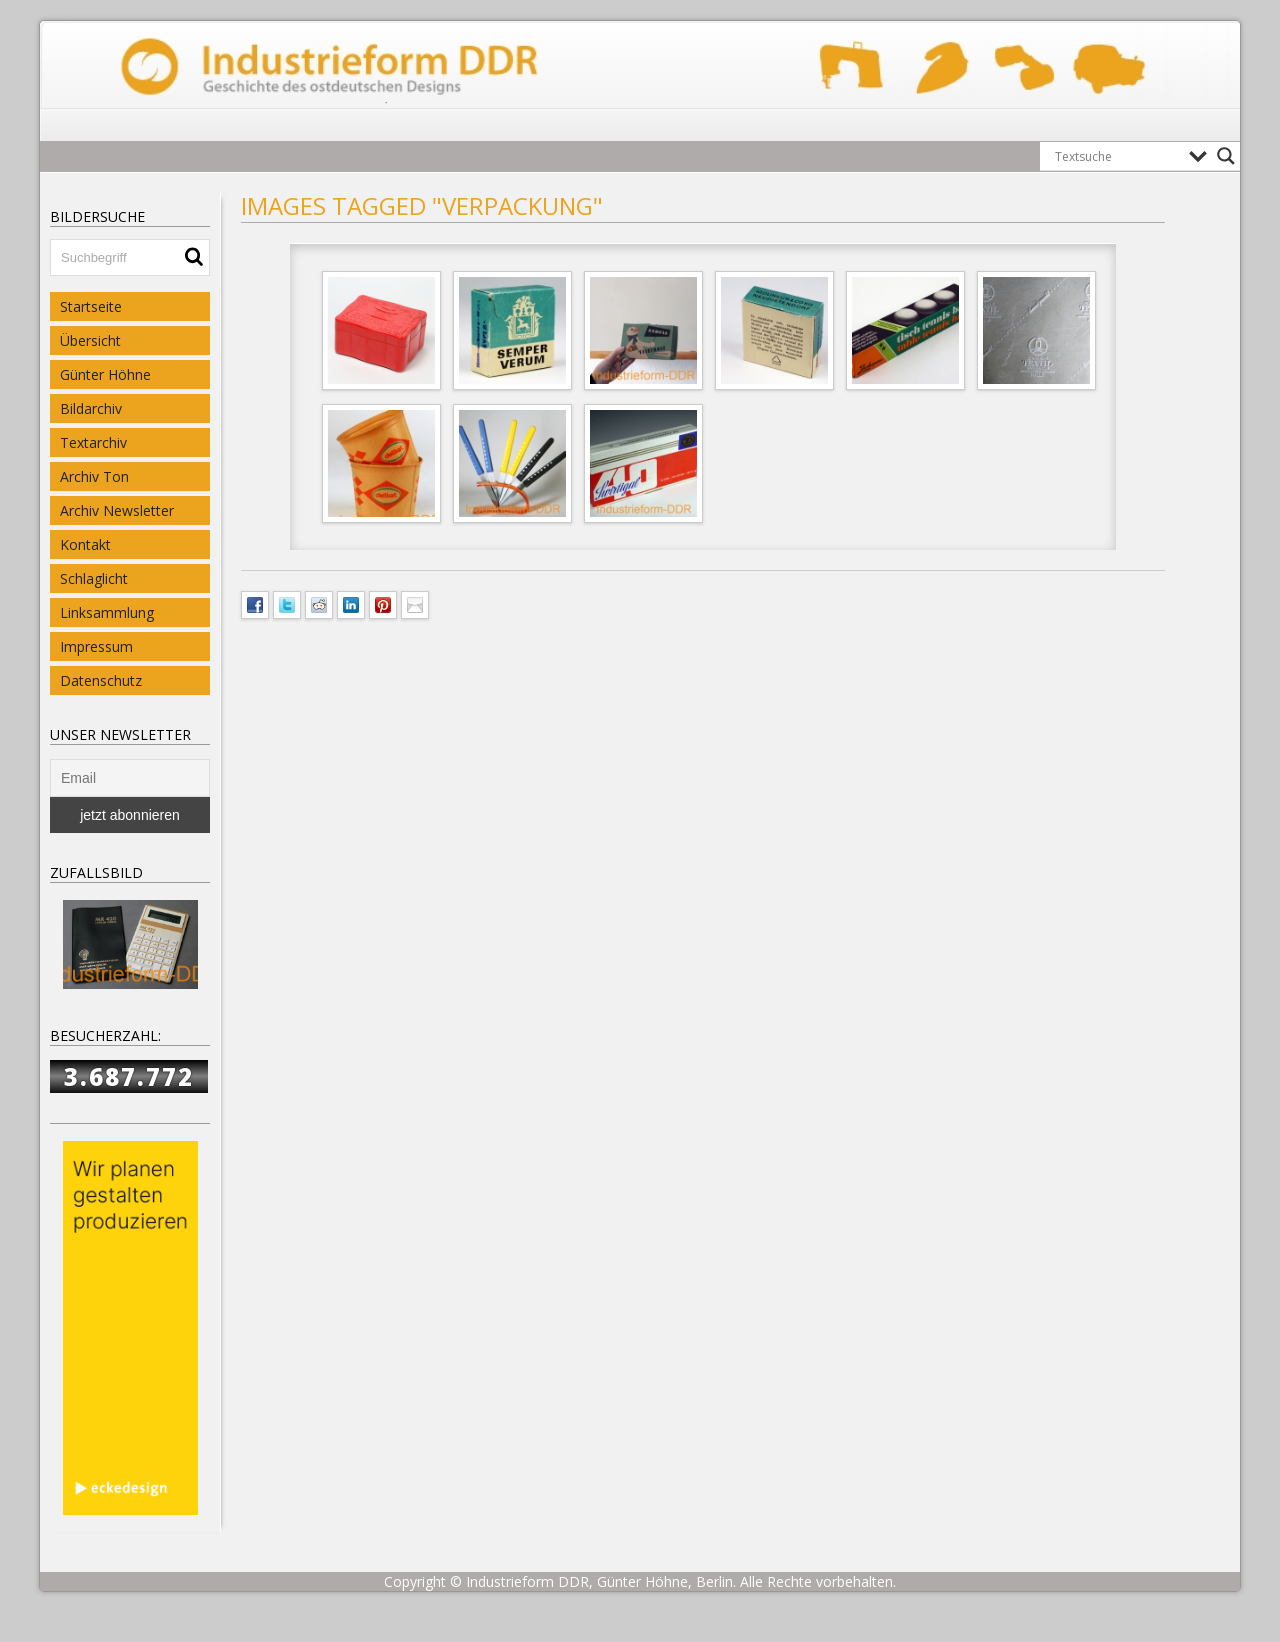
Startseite (91, 306)
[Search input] (1117, 156)
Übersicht (90, 340)
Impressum (96, 646)
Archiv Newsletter (117, 510)
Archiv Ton (94, 476)
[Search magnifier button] (1226, 156)
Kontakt (85, 544)
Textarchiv (93, 442)
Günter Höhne (105, 374)
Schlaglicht (94, 578)
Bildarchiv (91, 408)
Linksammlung (107, 612)
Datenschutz (101, 680)
